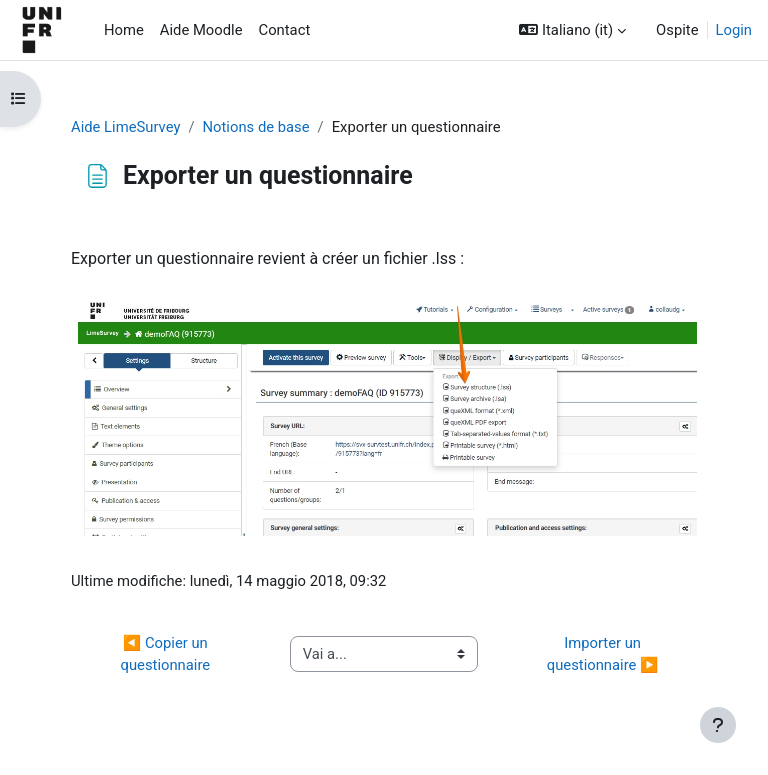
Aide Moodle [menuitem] (201, 30)
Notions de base (256, 127)
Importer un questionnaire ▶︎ (603, 654)
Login (734, 30)
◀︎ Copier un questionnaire (166, 654)
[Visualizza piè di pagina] (718, 725)
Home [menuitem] (124, 30)
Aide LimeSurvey (125, 127)
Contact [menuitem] (285, 30)
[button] (572, 30)
